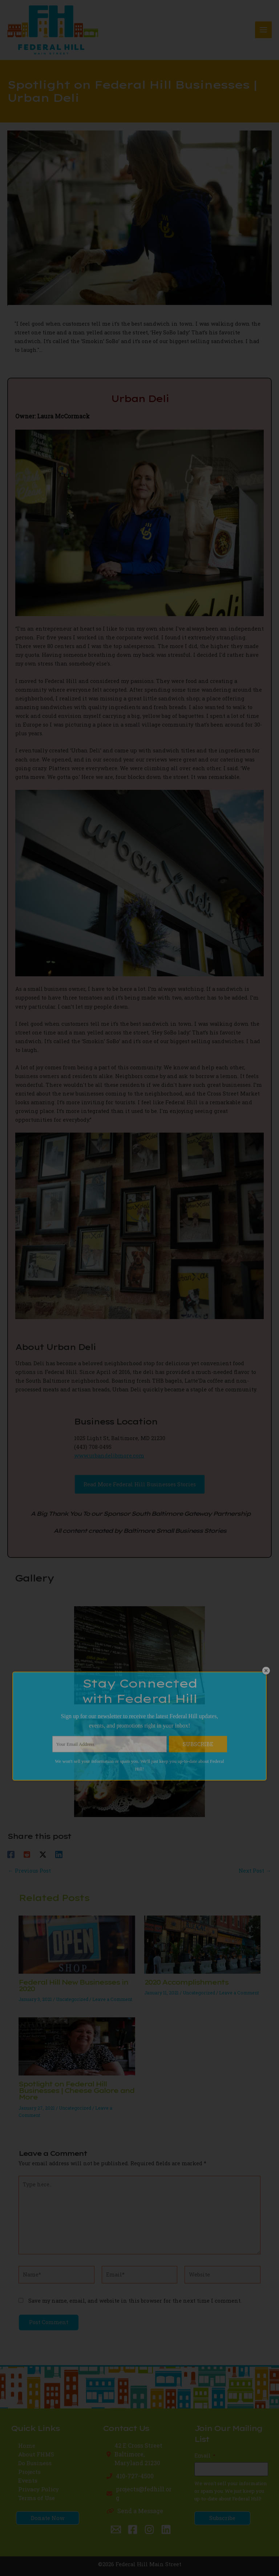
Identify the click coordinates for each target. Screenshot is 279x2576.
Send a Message (140, 2511)
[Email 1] (116, 2529)
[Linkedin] (58, 1854)
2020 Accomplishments (186, 1982)
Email (204, 2455)
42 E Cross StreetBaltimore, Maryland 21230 (138, 2454)
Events (27, 2480)
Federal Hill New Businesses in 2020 (73, 1985)
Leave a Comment (112, 1999)
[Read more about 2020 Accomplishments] (202, 1944)
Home (26, 2445)
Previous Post (29, 1871)
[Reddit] (27, 1854)
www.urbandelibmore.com (109, 1455)
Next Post (255, 1871)
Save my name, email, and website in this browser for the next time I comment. (135, 2300)
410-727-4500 (135, 2476)
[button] (139, 1484)
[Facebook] (11, 1854)
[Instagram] (149, 2529)
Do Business (35, 2463)
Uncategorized (72, 1999)
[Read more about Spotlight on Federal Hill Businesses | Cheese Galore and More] (77, 2045)
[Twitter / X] (42, 1854)
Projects (29, 2471)
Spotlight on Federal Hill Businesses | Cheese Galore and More (76, 2090)
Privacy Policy (38, 2489)
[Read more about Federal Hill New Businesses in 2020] (77, 1944)
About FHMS (36, 2454)
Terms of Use (36, 2497)
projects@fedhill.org (143, 2493)
